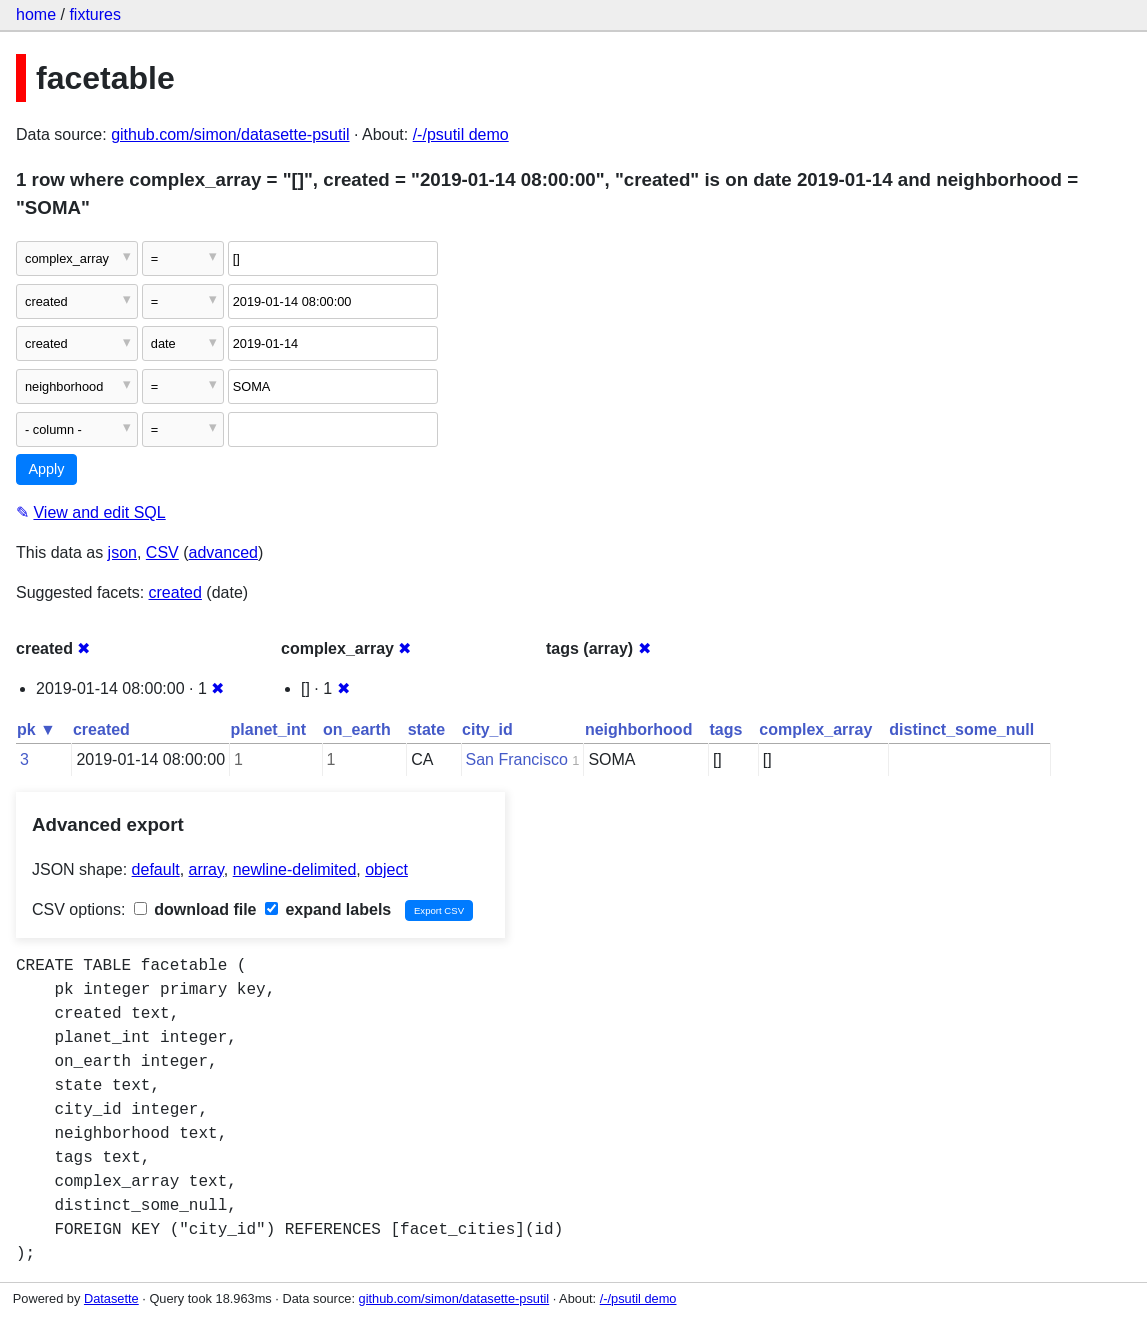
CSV (162, 552)
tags (725, 729)
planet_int (269, 729)
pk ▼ (36, 729)
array (206, 869)
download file (195, 909)
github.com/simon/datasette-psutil (230, 134)
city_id (487, 729)
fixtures (95, 14)
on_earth (357, 729)
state (426, 729)
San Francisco (517, 759)
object (386, 869)
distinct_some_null (961, 729)
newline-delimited (295, 869)
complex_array (815, 729)
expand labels (328, 909)
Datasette (111, 1298)
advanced (223, 552)
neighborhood (639, 729)
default (156, 869)
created (175, 592)
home (36, 14)
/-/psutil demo (461, 134)
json (122, 552)
